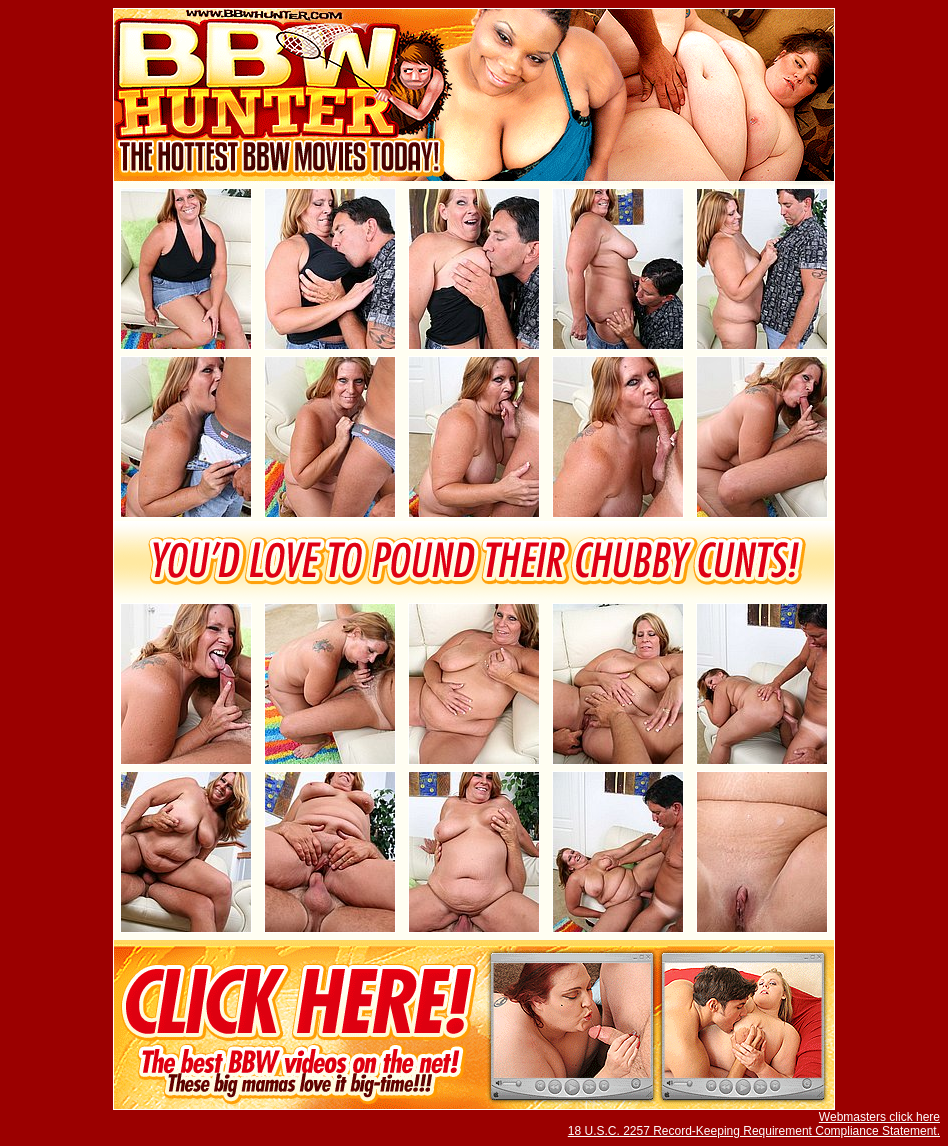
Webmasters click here (879, 1117)
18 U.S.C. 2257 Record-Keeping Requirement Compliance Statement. (754, 1131)
